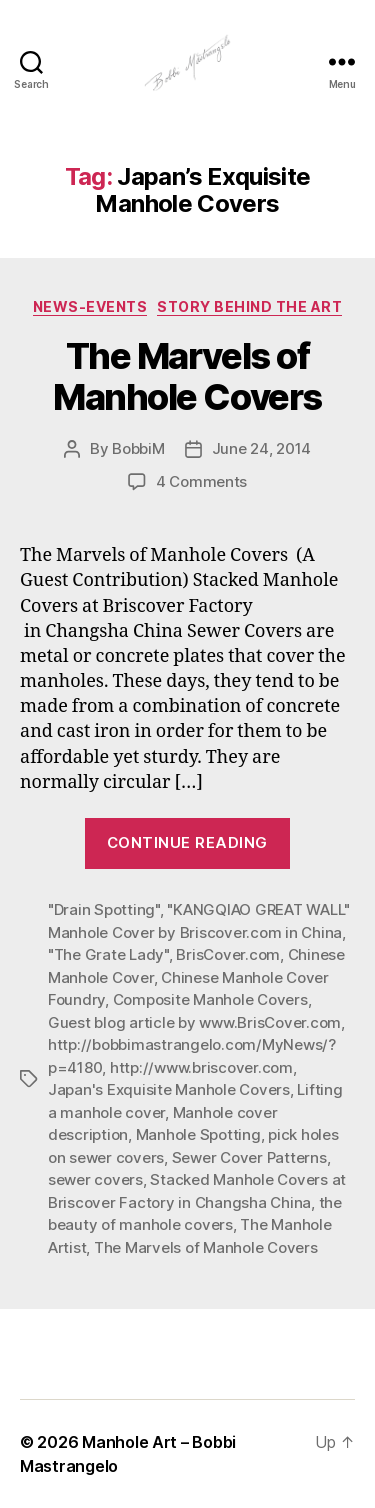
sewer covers (95, 1179)
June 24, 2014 (262, 448)
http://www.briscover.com (201, 1067)
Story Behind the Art (249, 306)
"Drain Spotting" (104, 909)
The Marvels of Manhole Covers (187, 376)
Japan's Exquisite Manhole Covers (169, 1089)
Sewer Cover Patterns (249, 1157)
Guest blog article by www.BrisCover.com (194, 1022)
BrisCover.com (228, 954)
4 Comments (201, 481)
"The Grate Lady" (108, 954)
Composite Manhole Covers (210, 999)
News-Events (90, 306)
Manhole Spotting (198, 1134)
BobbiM (138, 448)
